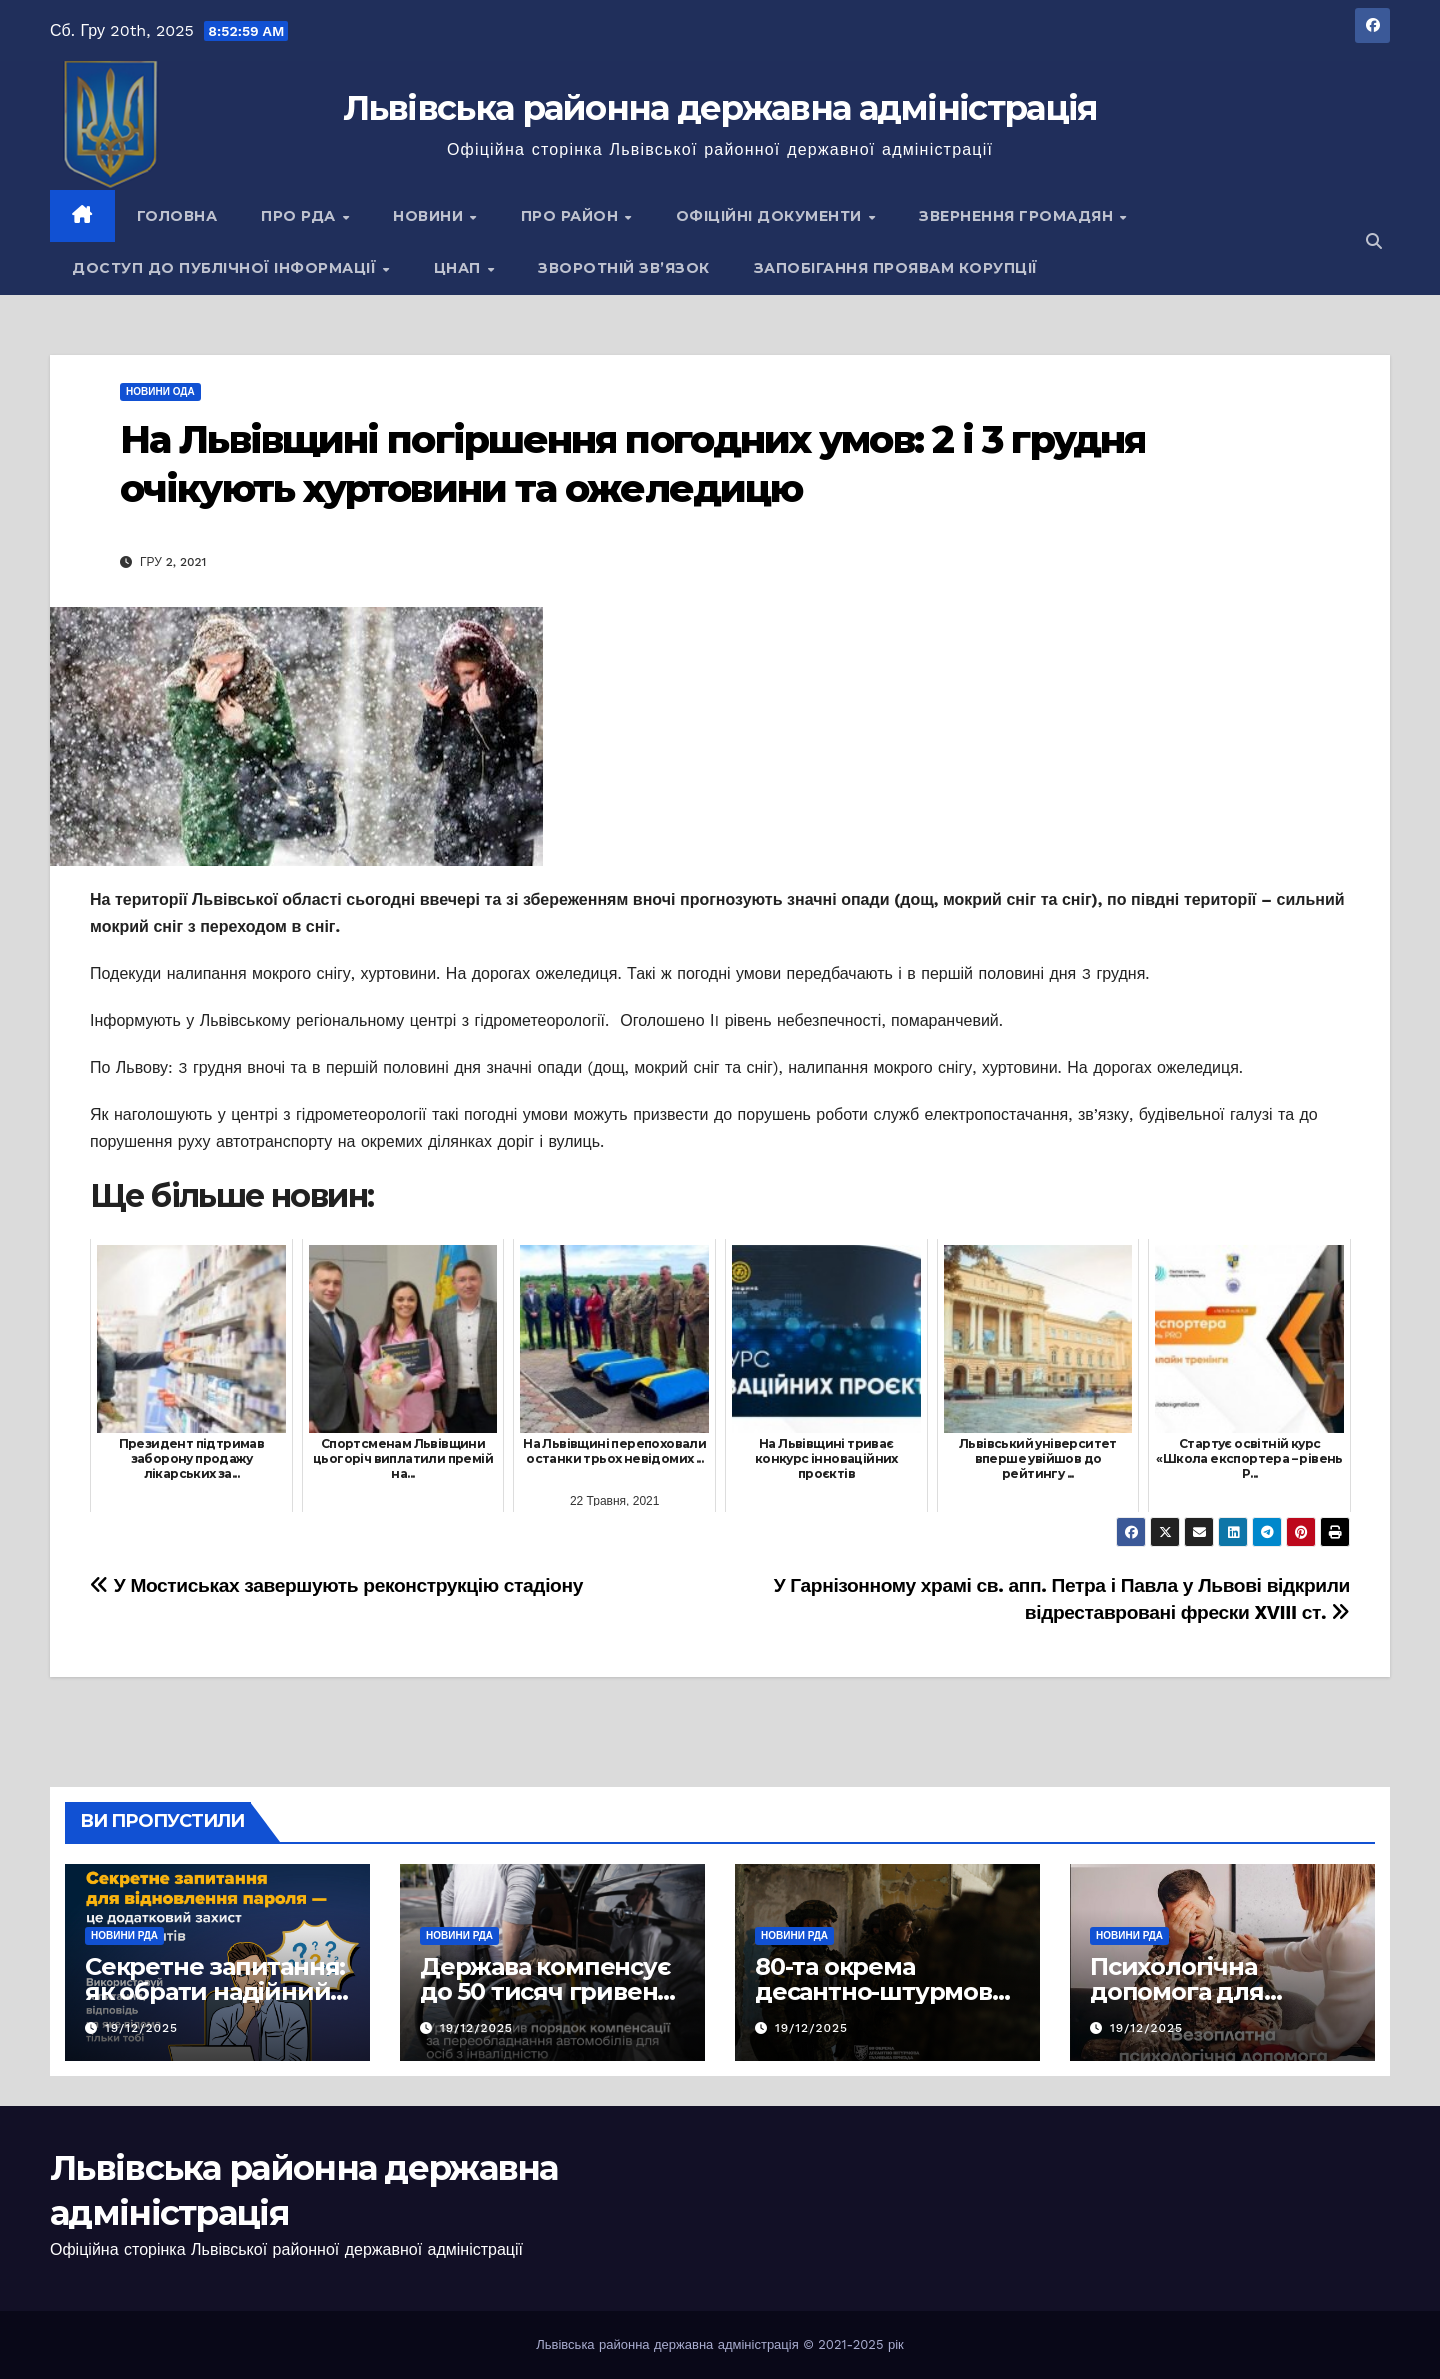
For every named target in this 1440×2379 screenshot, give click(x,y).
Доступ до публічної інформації (226, 268)
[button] (1374, 241)
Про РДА (300, 216)
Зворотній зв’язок (624, 268)
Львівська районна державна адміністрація (720, 108)
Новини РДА (124, 1935)
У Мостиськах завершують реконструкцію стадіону (336, 1585)
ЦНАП (460, 268)
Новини (430, 216)
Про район (572, 216)
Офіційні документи (771, 216)
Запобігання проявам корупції (896, 268)
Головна (177, 216)
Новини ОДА (160, 391)
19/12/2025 (141, 2028)
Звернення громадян (1018, 216)
